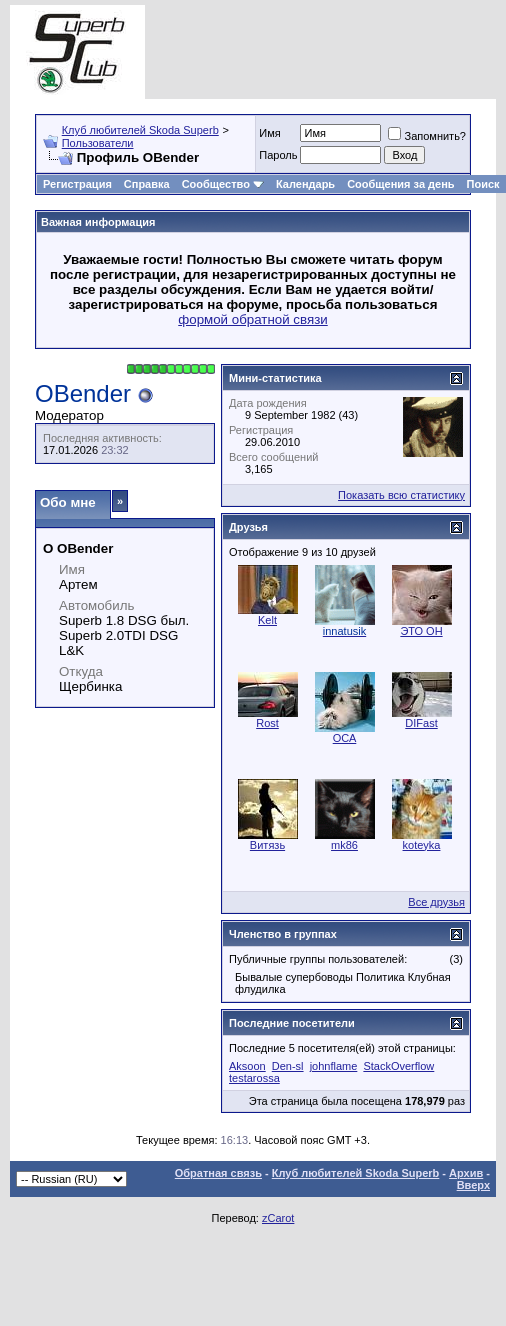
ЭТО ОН (421, 631)
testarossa (254, 1078)
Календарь (305, 184)
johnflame (334, 1066)
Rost (267, 723)
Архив (466, 1173)
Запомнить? (427, 136)
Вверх (473, 1185)
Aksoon (247, 1066)
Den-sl (288, 1066)
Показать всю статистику (401, 495)
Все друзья (436, 902)
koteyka (422, 845)
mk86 (344, 845)
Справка (147, 184)
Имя (269, 133)
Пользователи (98, 143)
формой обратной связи (253, 319)
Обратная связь (218, 1173)
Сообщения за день (400, 184)
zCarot (278, 1218)
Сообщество (223, 184)
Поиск (483, 184)
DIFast (421, 723)
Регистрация (77, 184)
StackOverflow (398, 1066)
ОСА (345, 738)
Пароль (278, 155)
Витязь (267, 845)
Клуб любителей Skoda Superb (140, 130)
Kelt (267, 620)
